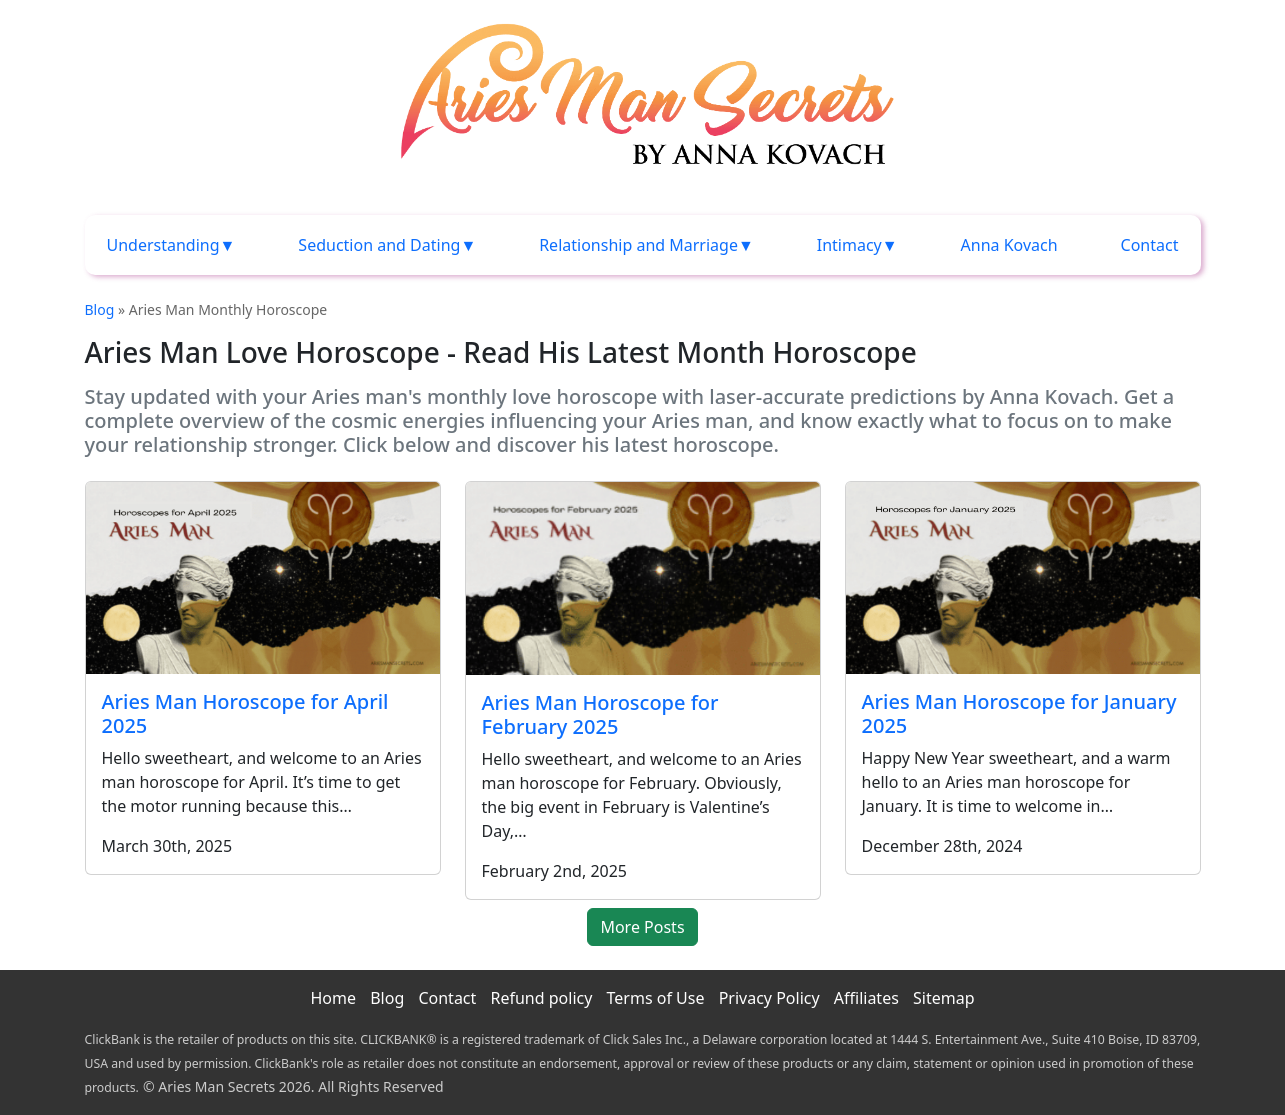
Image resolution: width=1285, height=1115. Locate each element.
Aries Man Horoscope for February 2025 (600, 714)
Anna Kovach (1009, 245)
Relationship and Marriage (638, 245)
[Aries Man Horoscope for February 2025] (643, 578)
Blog (100, 309)
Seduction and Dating (379, 245)
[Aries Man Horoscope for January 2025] (1023, 578)
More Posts (642, 927)
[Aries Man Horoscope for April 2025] (263, 578)
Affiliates (866, 998)
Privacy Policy (769, 998)
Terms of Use (656, 998)
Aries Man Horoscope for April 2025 (245, 713)
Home (333, 998)
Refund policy (541, 998)
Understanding (163, 245)
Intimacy (849, 245)
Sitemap (944, 998)
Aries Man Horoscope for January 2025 (1019, 713)
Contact (1150, 245)
